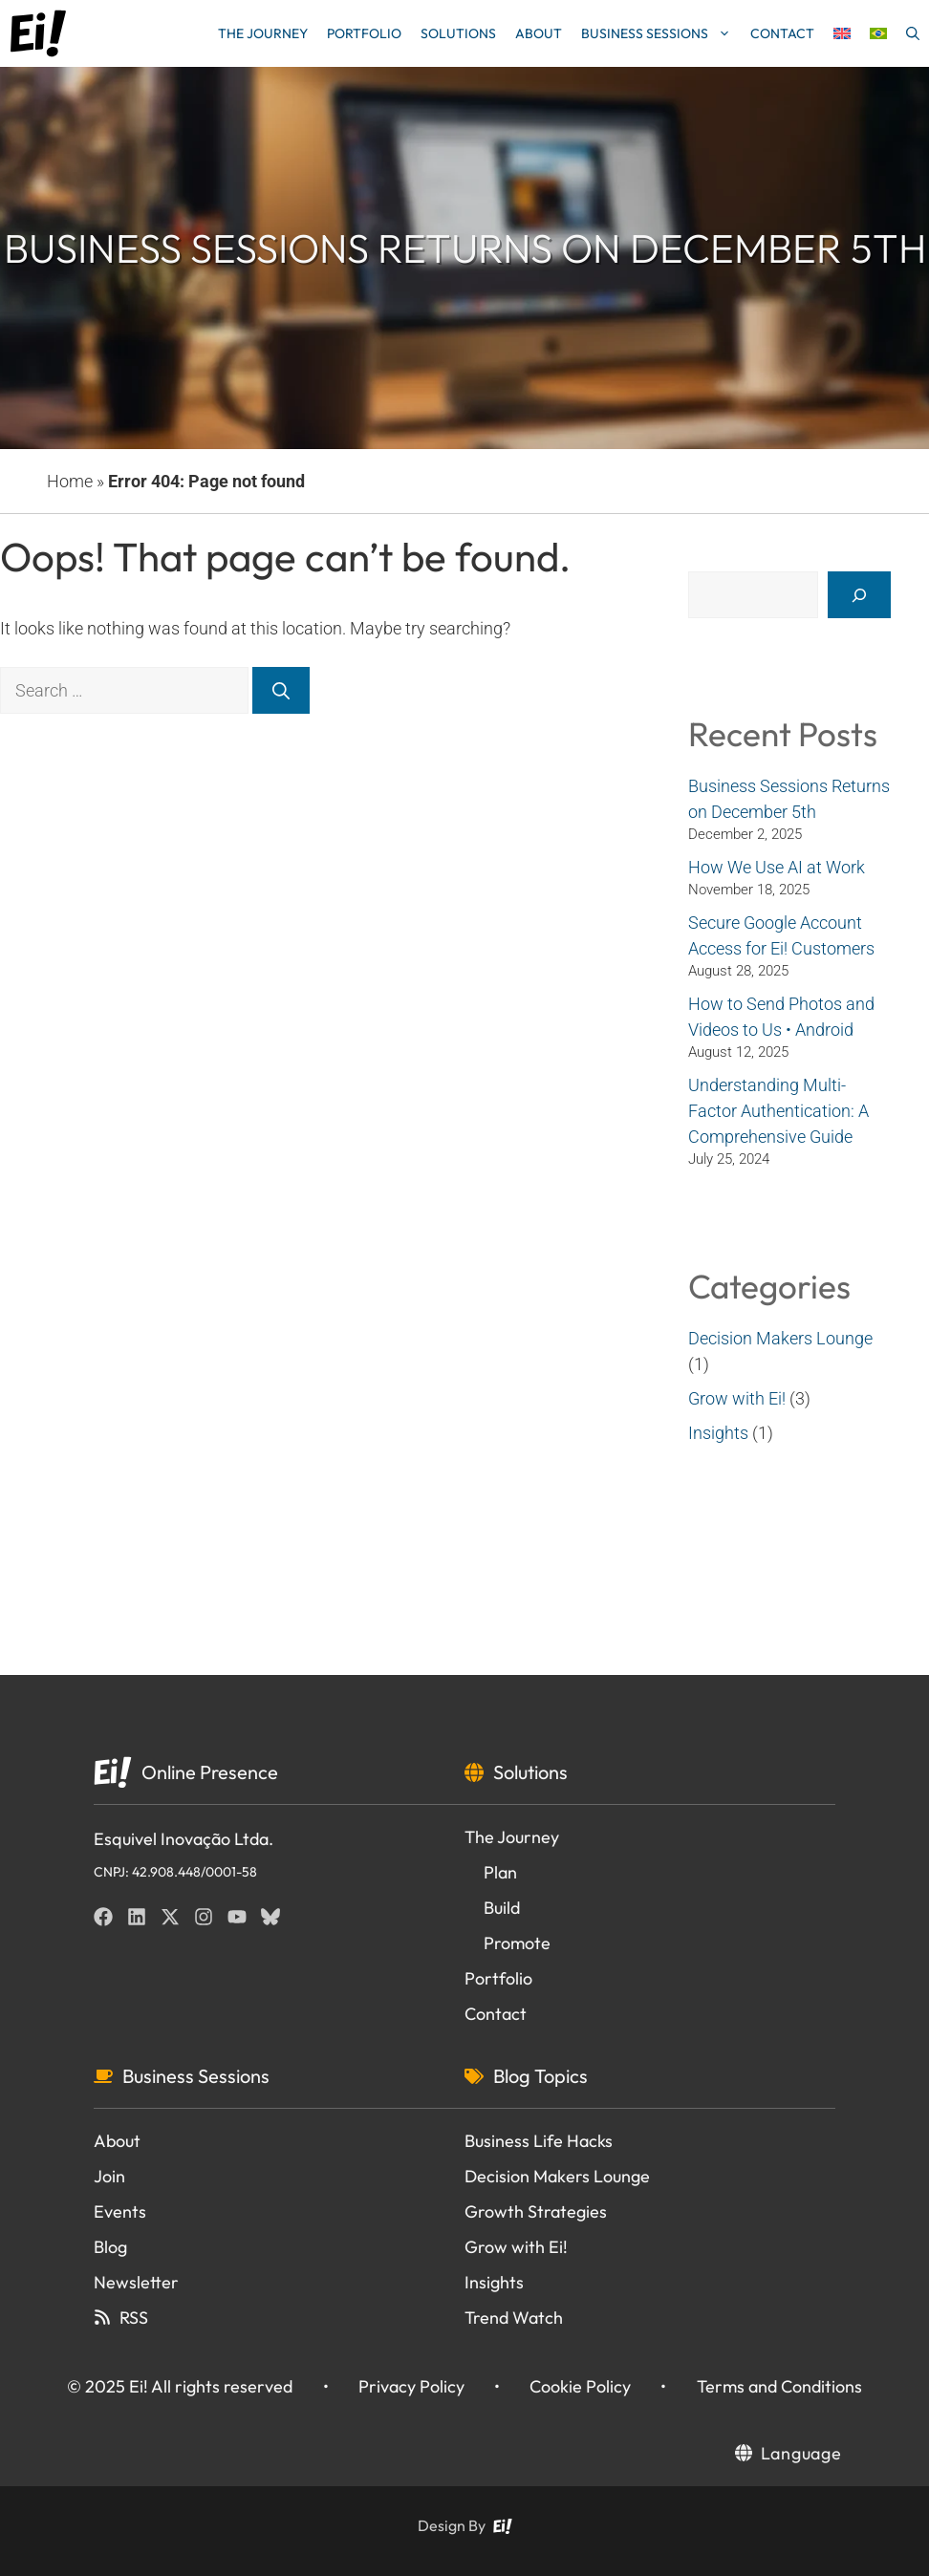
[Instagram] (203, 1917)
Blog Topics (540, 2076)
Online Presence (209, 1772)
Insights (718, 1433)
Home (70, 481)
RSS (133, 2318)
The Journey (263, 33)
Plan (500, 1872)
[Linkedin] (136, 1917)
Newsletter (136, 2282)
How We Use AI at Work (776, 867)
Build (502, 1908)
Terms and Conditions (779, 2386)
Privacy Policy (411, 2386)
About (538, 33)
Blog (110, 2247)
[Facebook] (103, 1917)
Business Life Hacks (538, 2141)
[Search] (281, 690)
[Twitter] (170, 1917)
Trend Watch (513, 2318)
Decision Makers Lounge (780, 1338)
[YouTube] (237, 1917)
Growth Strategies (535, 2211)
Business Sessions (661, 33)
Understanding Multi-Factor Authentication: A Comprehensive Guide (778, 1111)
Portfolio (364, 33)
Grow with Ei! (737, 1398)
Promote (517, 1943)
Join (109, 2176)
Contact (782, 33)
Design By (452, 2525)
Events (120, 2211)
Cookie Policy (580, 2386)
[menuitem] (842, 33)
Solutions (458, 33)
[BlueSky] (270, 1917)
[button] (913, 33)
